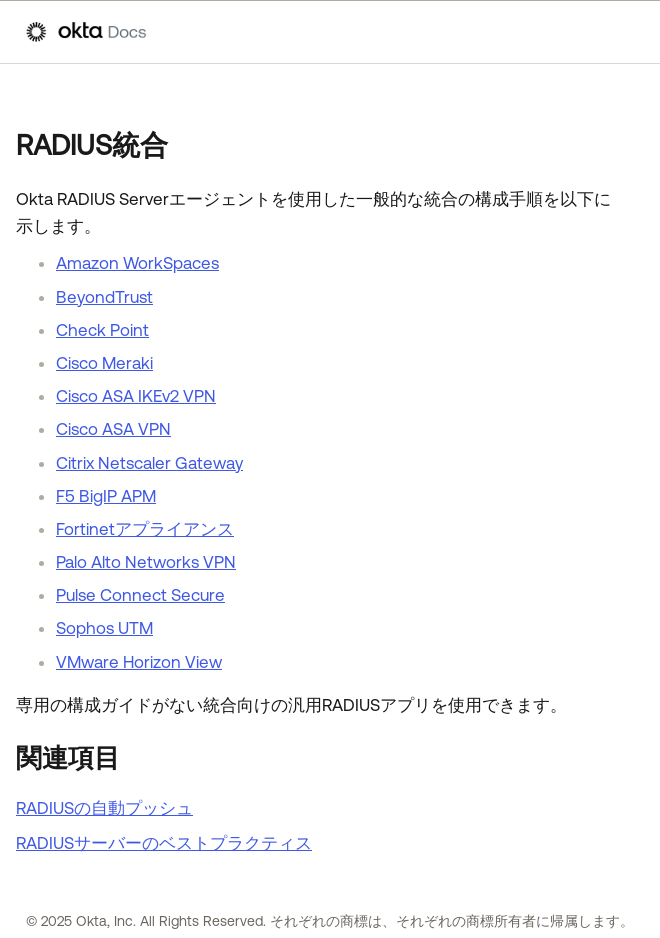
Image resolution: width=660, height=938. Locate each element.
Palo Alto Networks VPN (146, 562)
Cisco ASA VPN (113, 429)
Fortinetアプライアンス (145, 529)
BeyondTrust (104, 297)
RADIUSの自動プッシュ (104, 808)
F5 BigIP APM (106, 496)
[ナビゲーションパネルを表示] (624, 32)
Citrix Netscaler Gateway (149, 463)
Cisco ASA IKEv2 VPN (136, 396)
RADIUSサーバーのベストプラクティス (164, 843)
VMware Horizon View (139, 662)
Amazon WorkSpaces (137, 263)
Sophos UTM (104, 628)
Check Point (102, 330)
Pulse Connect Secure (140, 595)
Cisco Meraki (104, 363)
